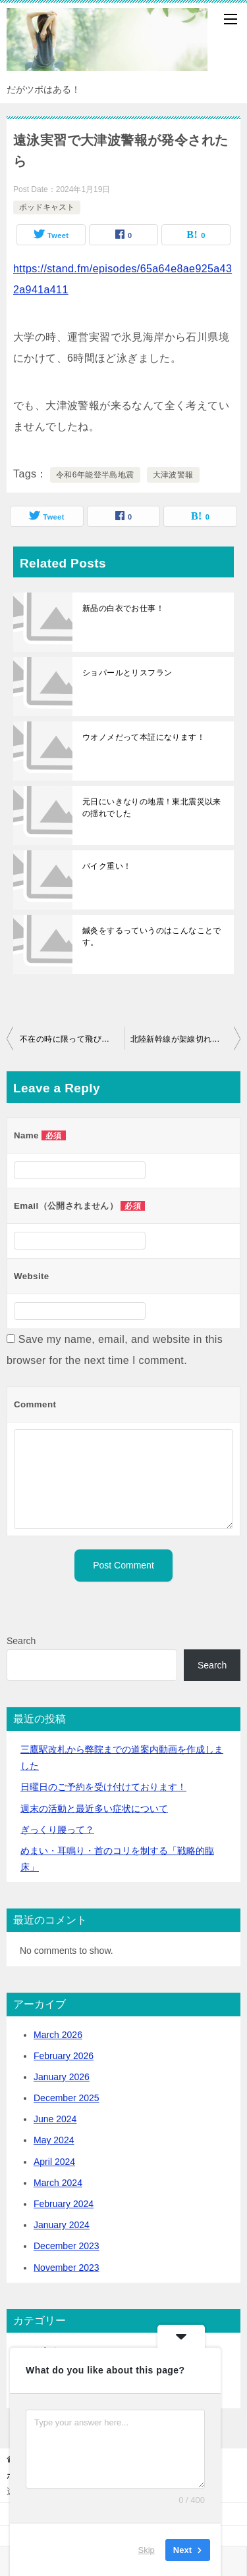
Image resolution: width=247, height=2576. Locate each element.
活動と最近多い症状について (94, 1808)
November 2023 (66, 2267)
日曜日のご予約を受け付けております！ (103, 1787)
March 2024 (58, 2182)
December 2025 (66, 2098)
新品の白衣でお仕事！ (123, 608)
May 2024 (54, 2140)
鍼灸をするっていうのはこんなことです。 (151, 936)
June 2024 (55, 2119)
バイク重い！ (106, 866)
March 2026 (58, 2034)
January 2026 (62, 2077)
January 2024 (62, 2225)
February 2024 (64, 2204)
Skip (146, 2549)
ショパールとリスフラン (127, 672)
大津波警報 (173, 474)
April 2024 (54, 2161)
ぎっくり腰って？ (57, 1829)
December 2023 (66, 2246)
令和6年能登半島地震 (95, 474)
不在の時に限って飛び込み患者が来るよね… (72, 1039)
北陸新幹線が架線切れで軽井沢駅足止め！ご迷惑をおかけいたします (185, 1039)
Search (21, 1641)
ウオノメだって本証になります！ (143, 737)
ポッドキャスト (46, 207)
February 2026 (64, 2056)
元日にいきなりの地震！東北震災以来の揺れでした (151, 807)
